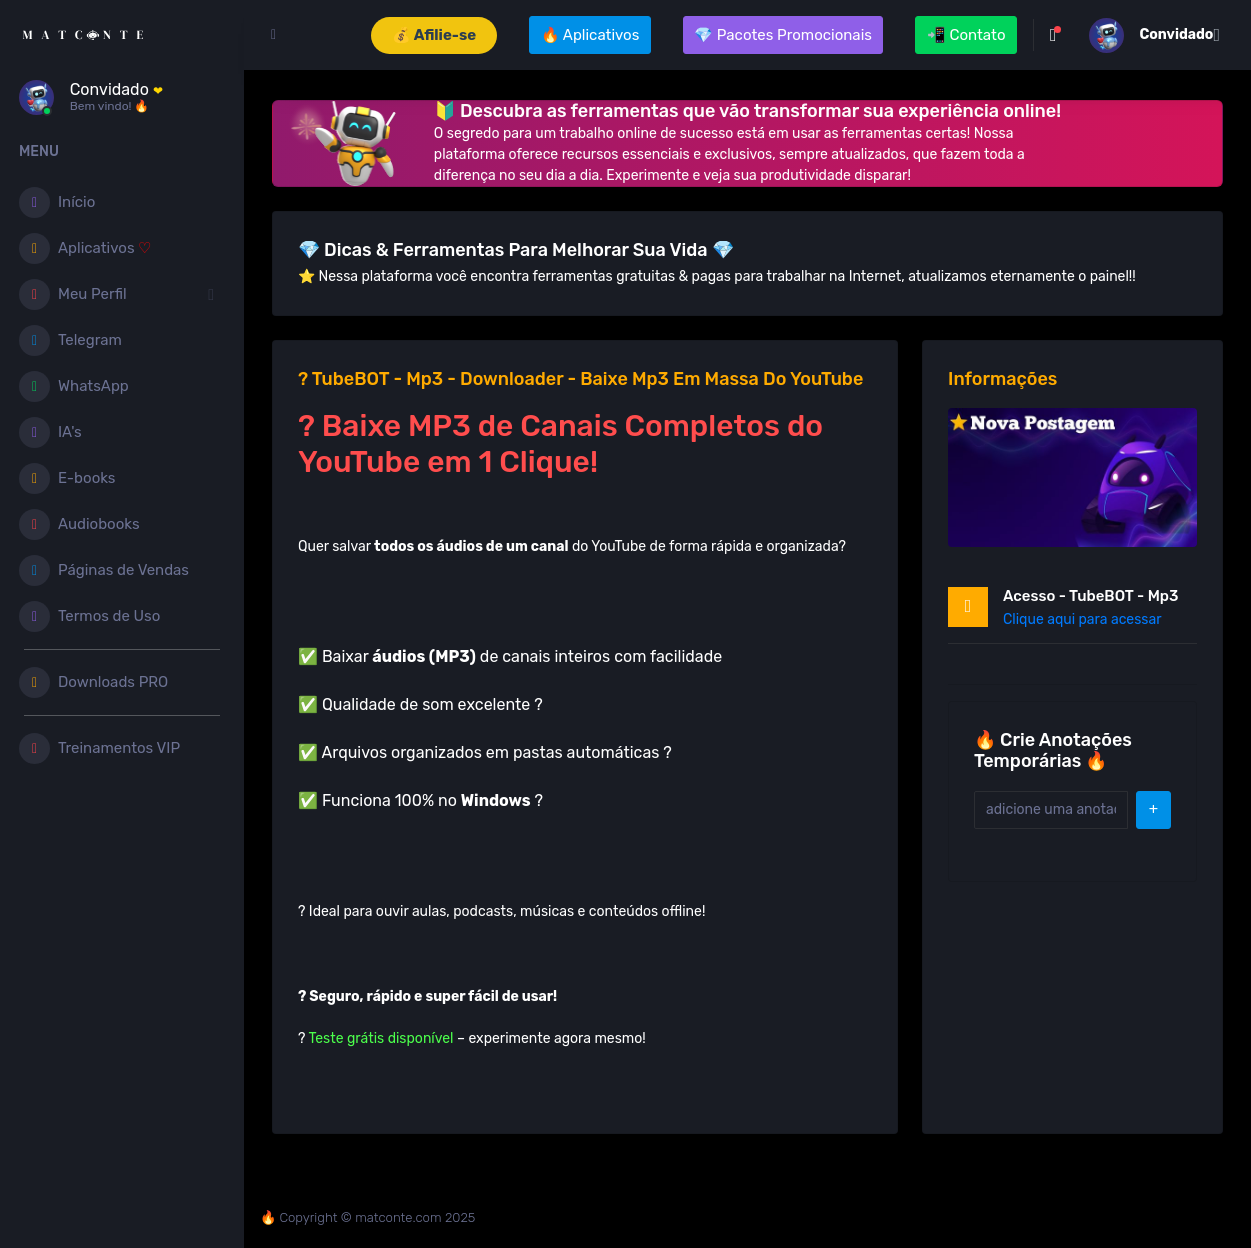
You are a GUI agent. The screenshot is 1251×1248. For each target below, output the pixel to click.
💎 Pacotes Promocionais (783, 35)
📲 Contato (966, 35)
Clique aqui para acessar (1082, 619)
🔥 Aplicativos (590, 35)
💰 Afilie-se (434, 35)
